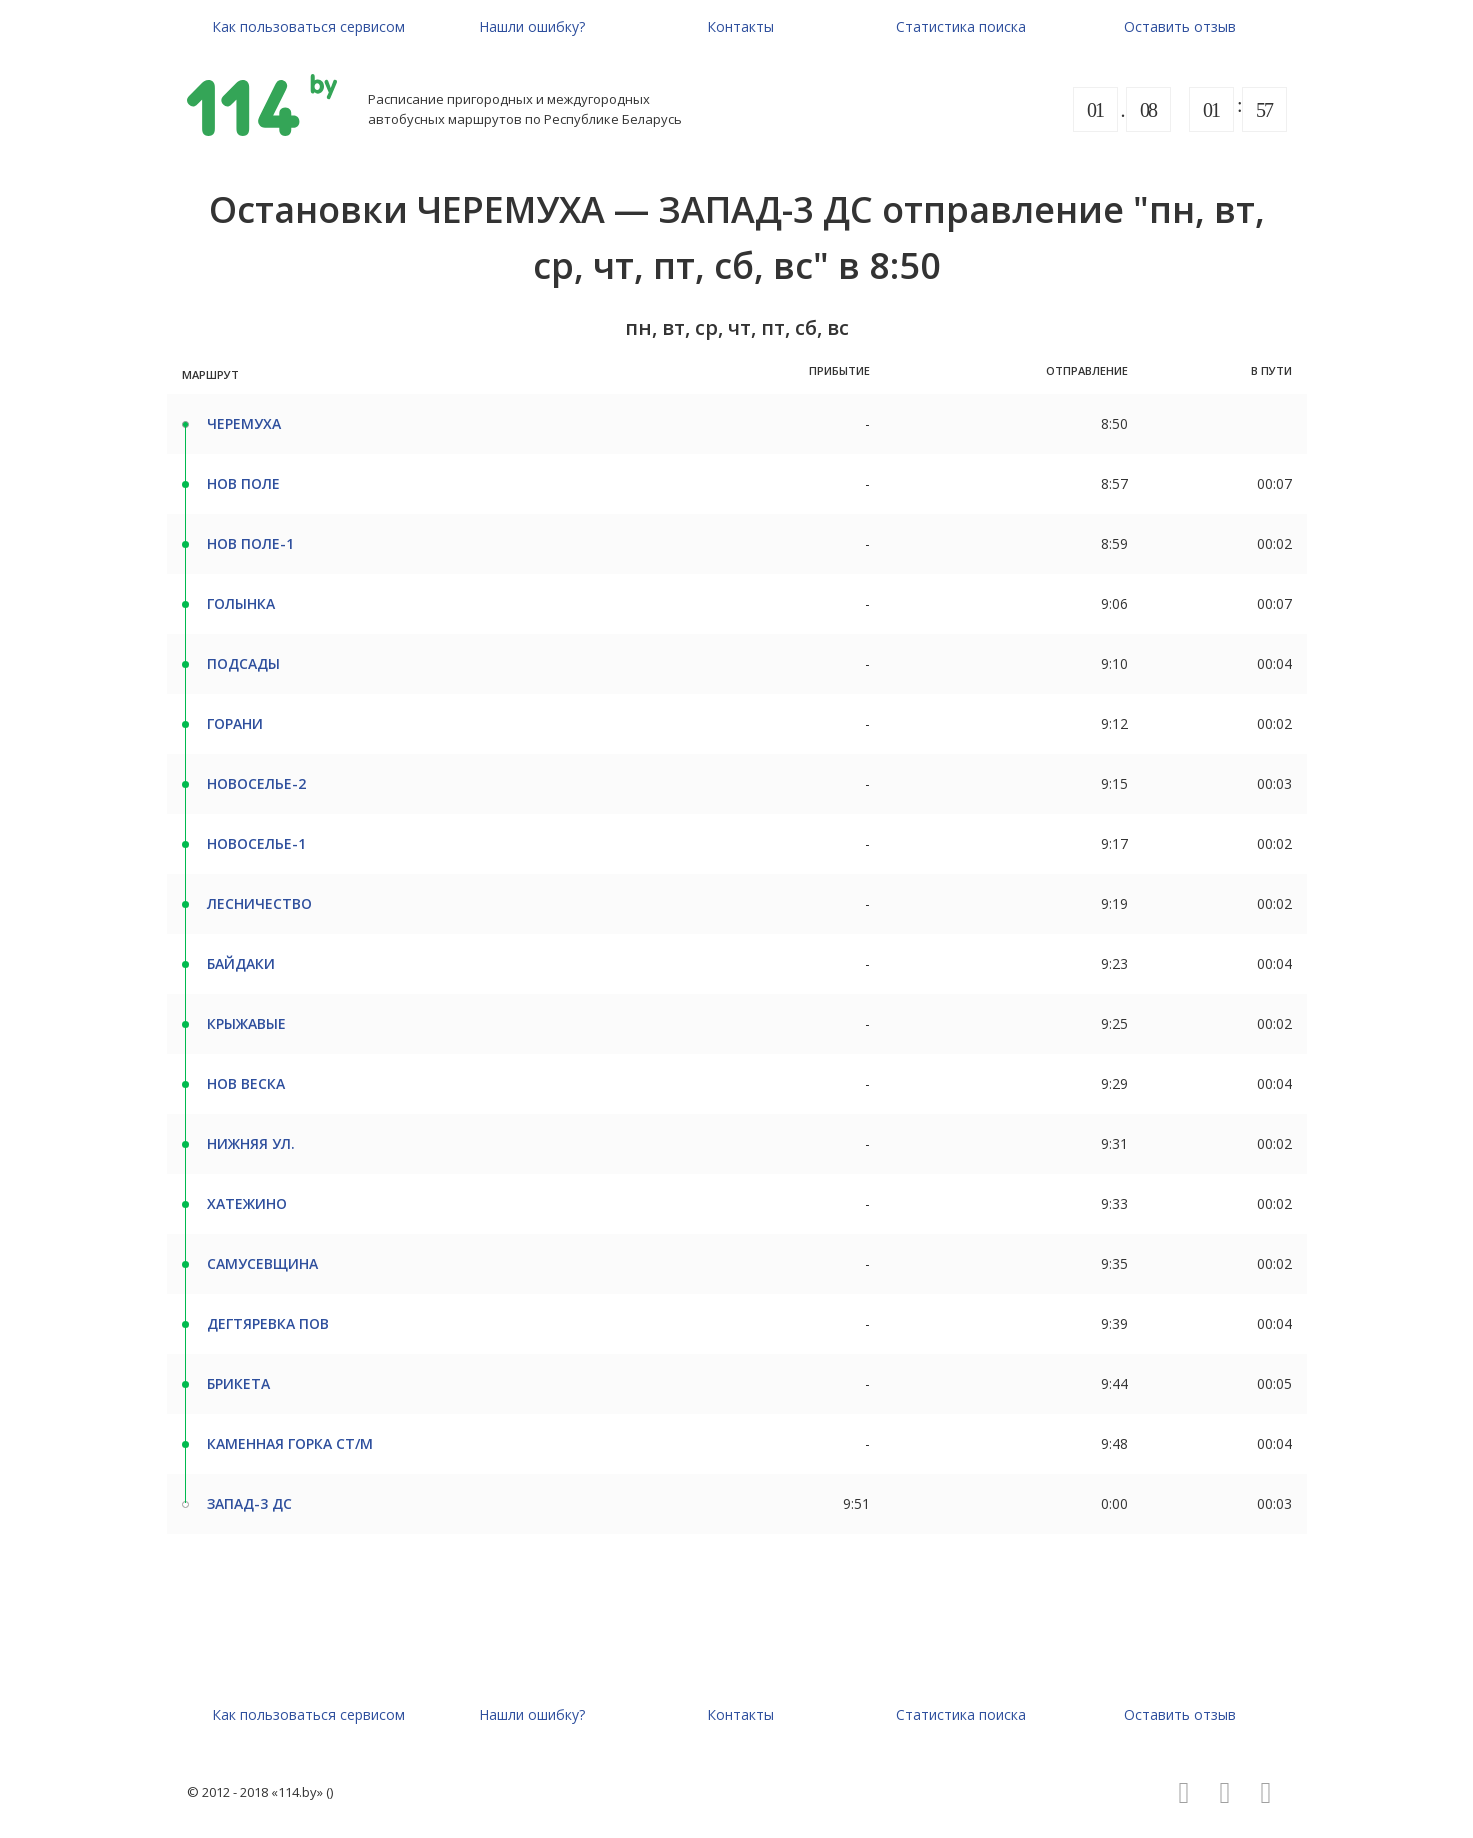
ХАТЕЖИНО (247, 1203)
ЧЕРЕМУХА (244, 423)
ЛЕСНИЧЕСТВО (259, 903)
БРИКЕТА (238, 1383)
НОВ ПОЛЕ (243, 483)
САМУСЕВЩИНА (262, 1263)
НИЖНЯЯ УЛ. (251, 1143)
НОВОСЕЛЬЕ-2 (256, 783)
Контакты (740, 26)
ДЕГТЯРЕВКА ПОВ (268, 1323)
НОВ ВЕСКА (246, 1083)
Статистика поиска (961, 26)
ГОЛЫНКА (241, 603)
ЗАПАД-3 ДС (249, 1503)
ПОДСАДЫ (243, 663)
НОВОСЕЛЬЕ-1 (256, 843)
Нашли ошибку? (532, 26)
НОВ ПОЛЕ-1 (250, 543)
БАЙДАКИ (241, 963)
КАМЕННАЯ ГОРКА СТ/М (290, 1443)
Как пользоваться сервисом (308, 26)
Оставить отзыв (1180, 26)
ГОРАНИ (235, 723)
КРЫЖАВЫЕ (246, 1023)
